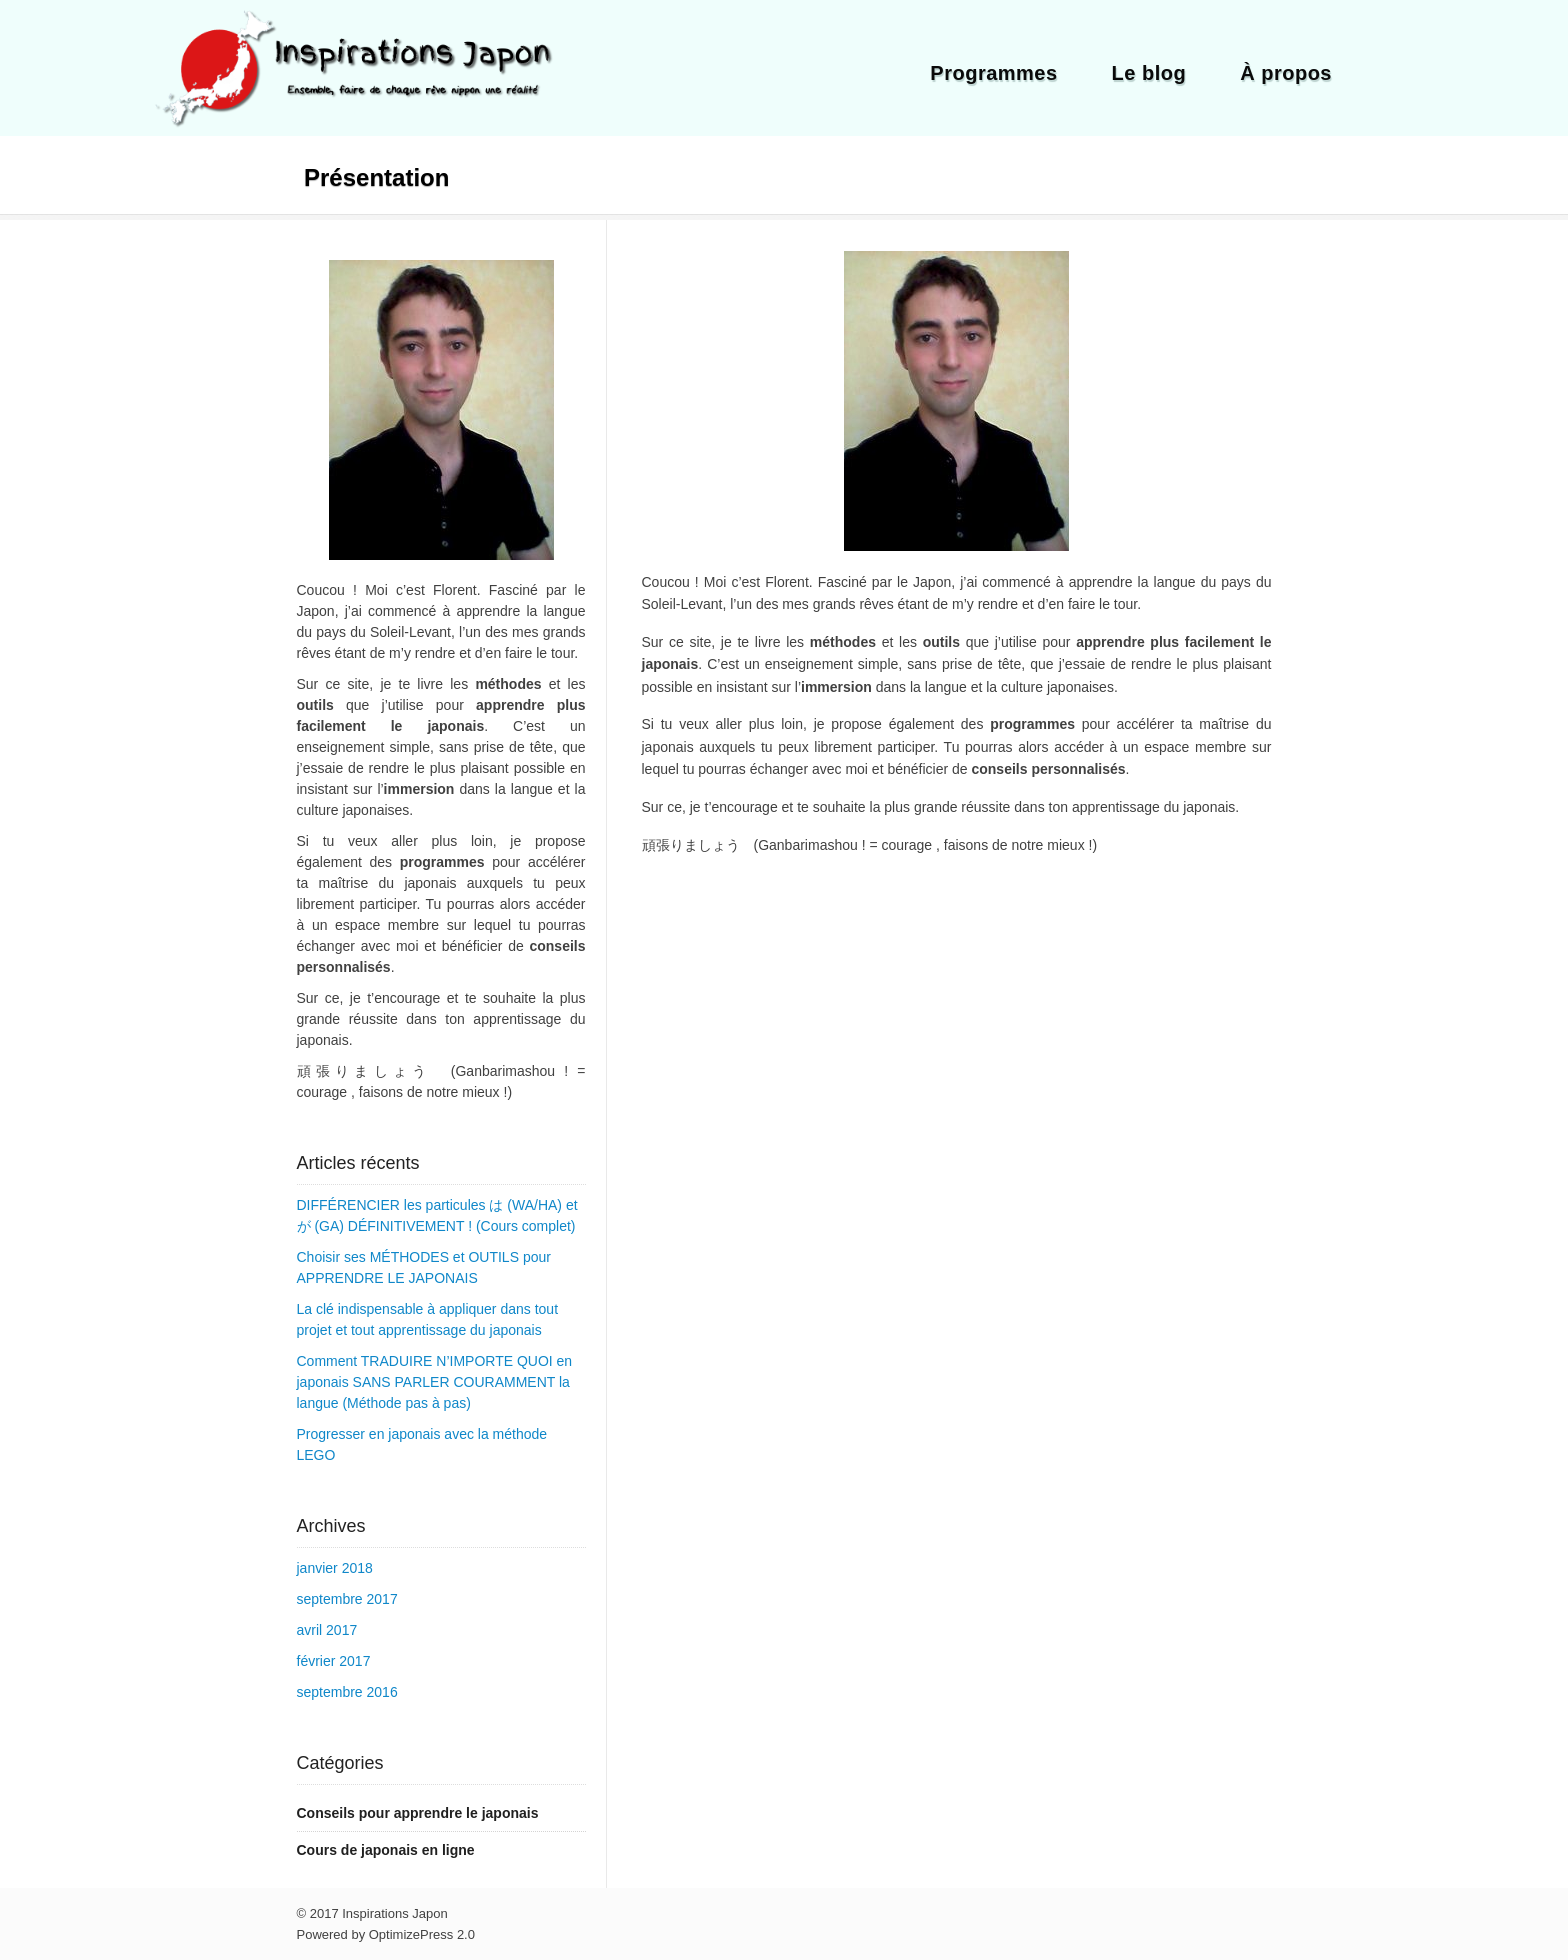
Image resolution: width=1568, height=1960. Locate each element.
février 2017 (334, 1661)
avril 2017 (327, 1630)
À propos (1286, 73)
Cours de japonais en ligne (386, 1850)
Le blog (1149, 73)
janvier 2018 (335, 1568)
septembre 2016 (347, 1692)
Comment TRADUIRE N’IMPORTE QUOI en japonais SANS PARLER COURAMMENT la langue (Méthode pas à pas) (435, 1382)
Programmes (993, 73)
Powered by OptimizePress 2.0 (386, 1934)
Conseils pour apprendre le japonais (418, 1813)
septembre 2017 (347, 1599)
